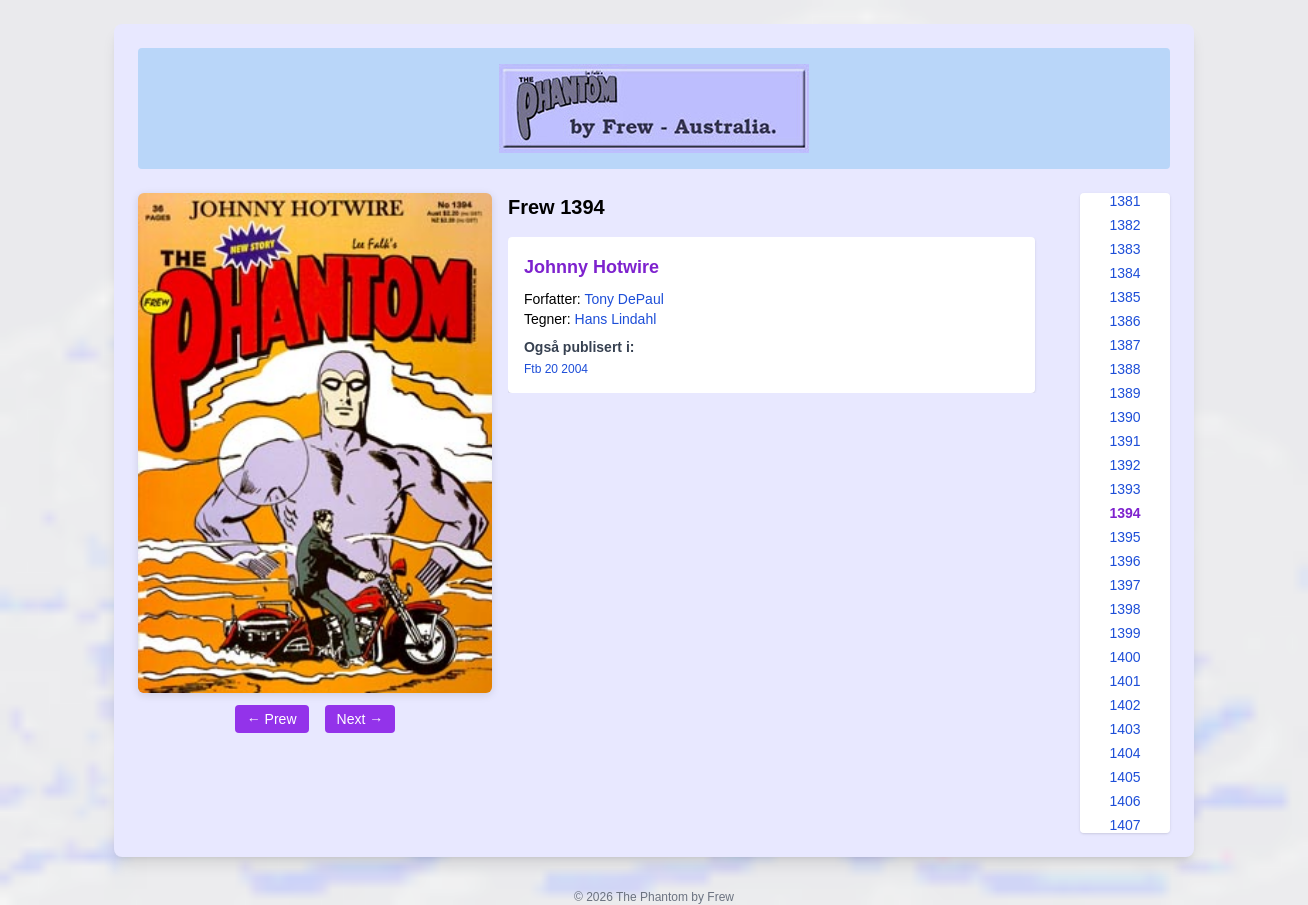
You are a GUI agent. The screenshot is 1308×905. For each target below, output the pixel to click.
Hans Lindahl (616, 319)
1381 (1124, 201)
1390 (1124, 417)
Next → (360, 719)
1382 (1124, 225)
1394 (1124, 513)
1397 (1124, 585)
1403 (1124, 729)
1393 (1124, 489)
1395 (1124, 537)
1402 (1124, 705)
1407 (1124, 825)
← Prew (272, 719)
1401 (1124, 681)
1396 (1124, 561)
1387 (1124, 345)
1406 (1124, 801)
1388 (1124, 369)
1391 (1124, 441)
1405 (1124, 777)
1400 (1124, 657)
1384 (1124, 273)
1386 (1124, 321)
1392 (1124, 465)
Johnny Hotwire (591, 267)
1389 (1124, 393)
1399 (1124, 633)
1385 (1124, 297)
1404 (1124, 753)
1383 (1124, 249)
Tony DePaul (623, 299)
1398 (1124, 609)
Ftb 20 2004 (556, 369)
